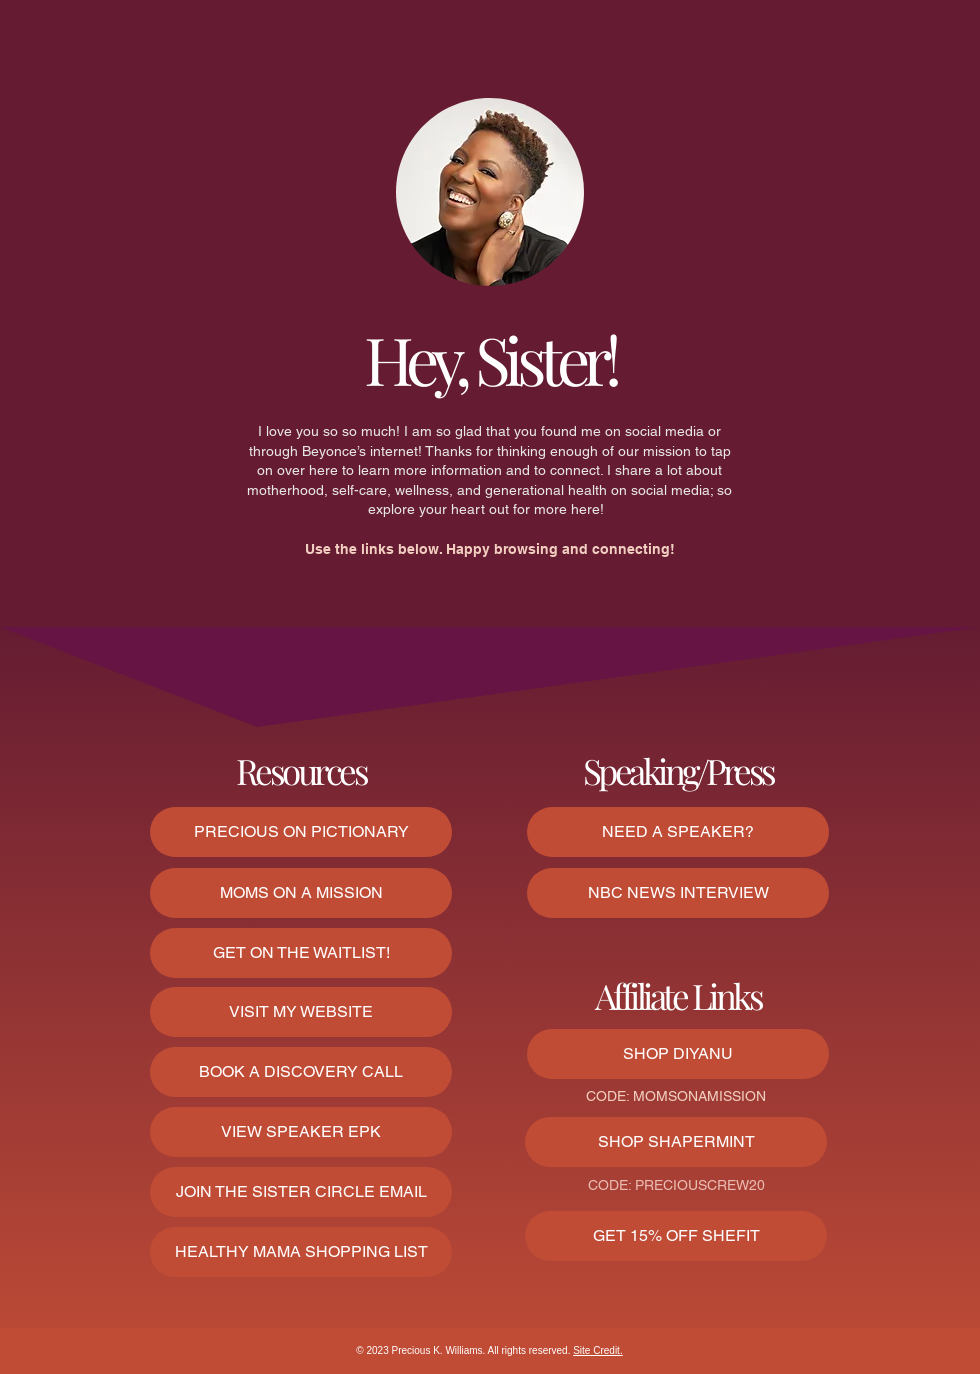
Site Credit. (597, 1350)
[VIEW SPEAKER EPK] (301, 1132)
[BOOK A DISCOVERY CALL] (301, 1072)
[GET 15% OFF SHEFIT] (676, 1236)
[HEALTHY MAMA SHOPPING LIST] (301, 1252)
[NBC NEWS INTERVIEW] (678, 893)
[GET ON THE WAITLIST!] (301, 953)
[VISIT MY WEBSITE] (301, 1012)
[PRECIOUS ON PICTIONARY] (301, 832)
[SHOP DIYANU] (678, 1054)
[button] (301, 1192)
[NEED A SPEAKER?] (678, 832)
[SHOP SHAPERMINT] (676, 1142)
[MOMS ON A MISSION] (301, 893)
